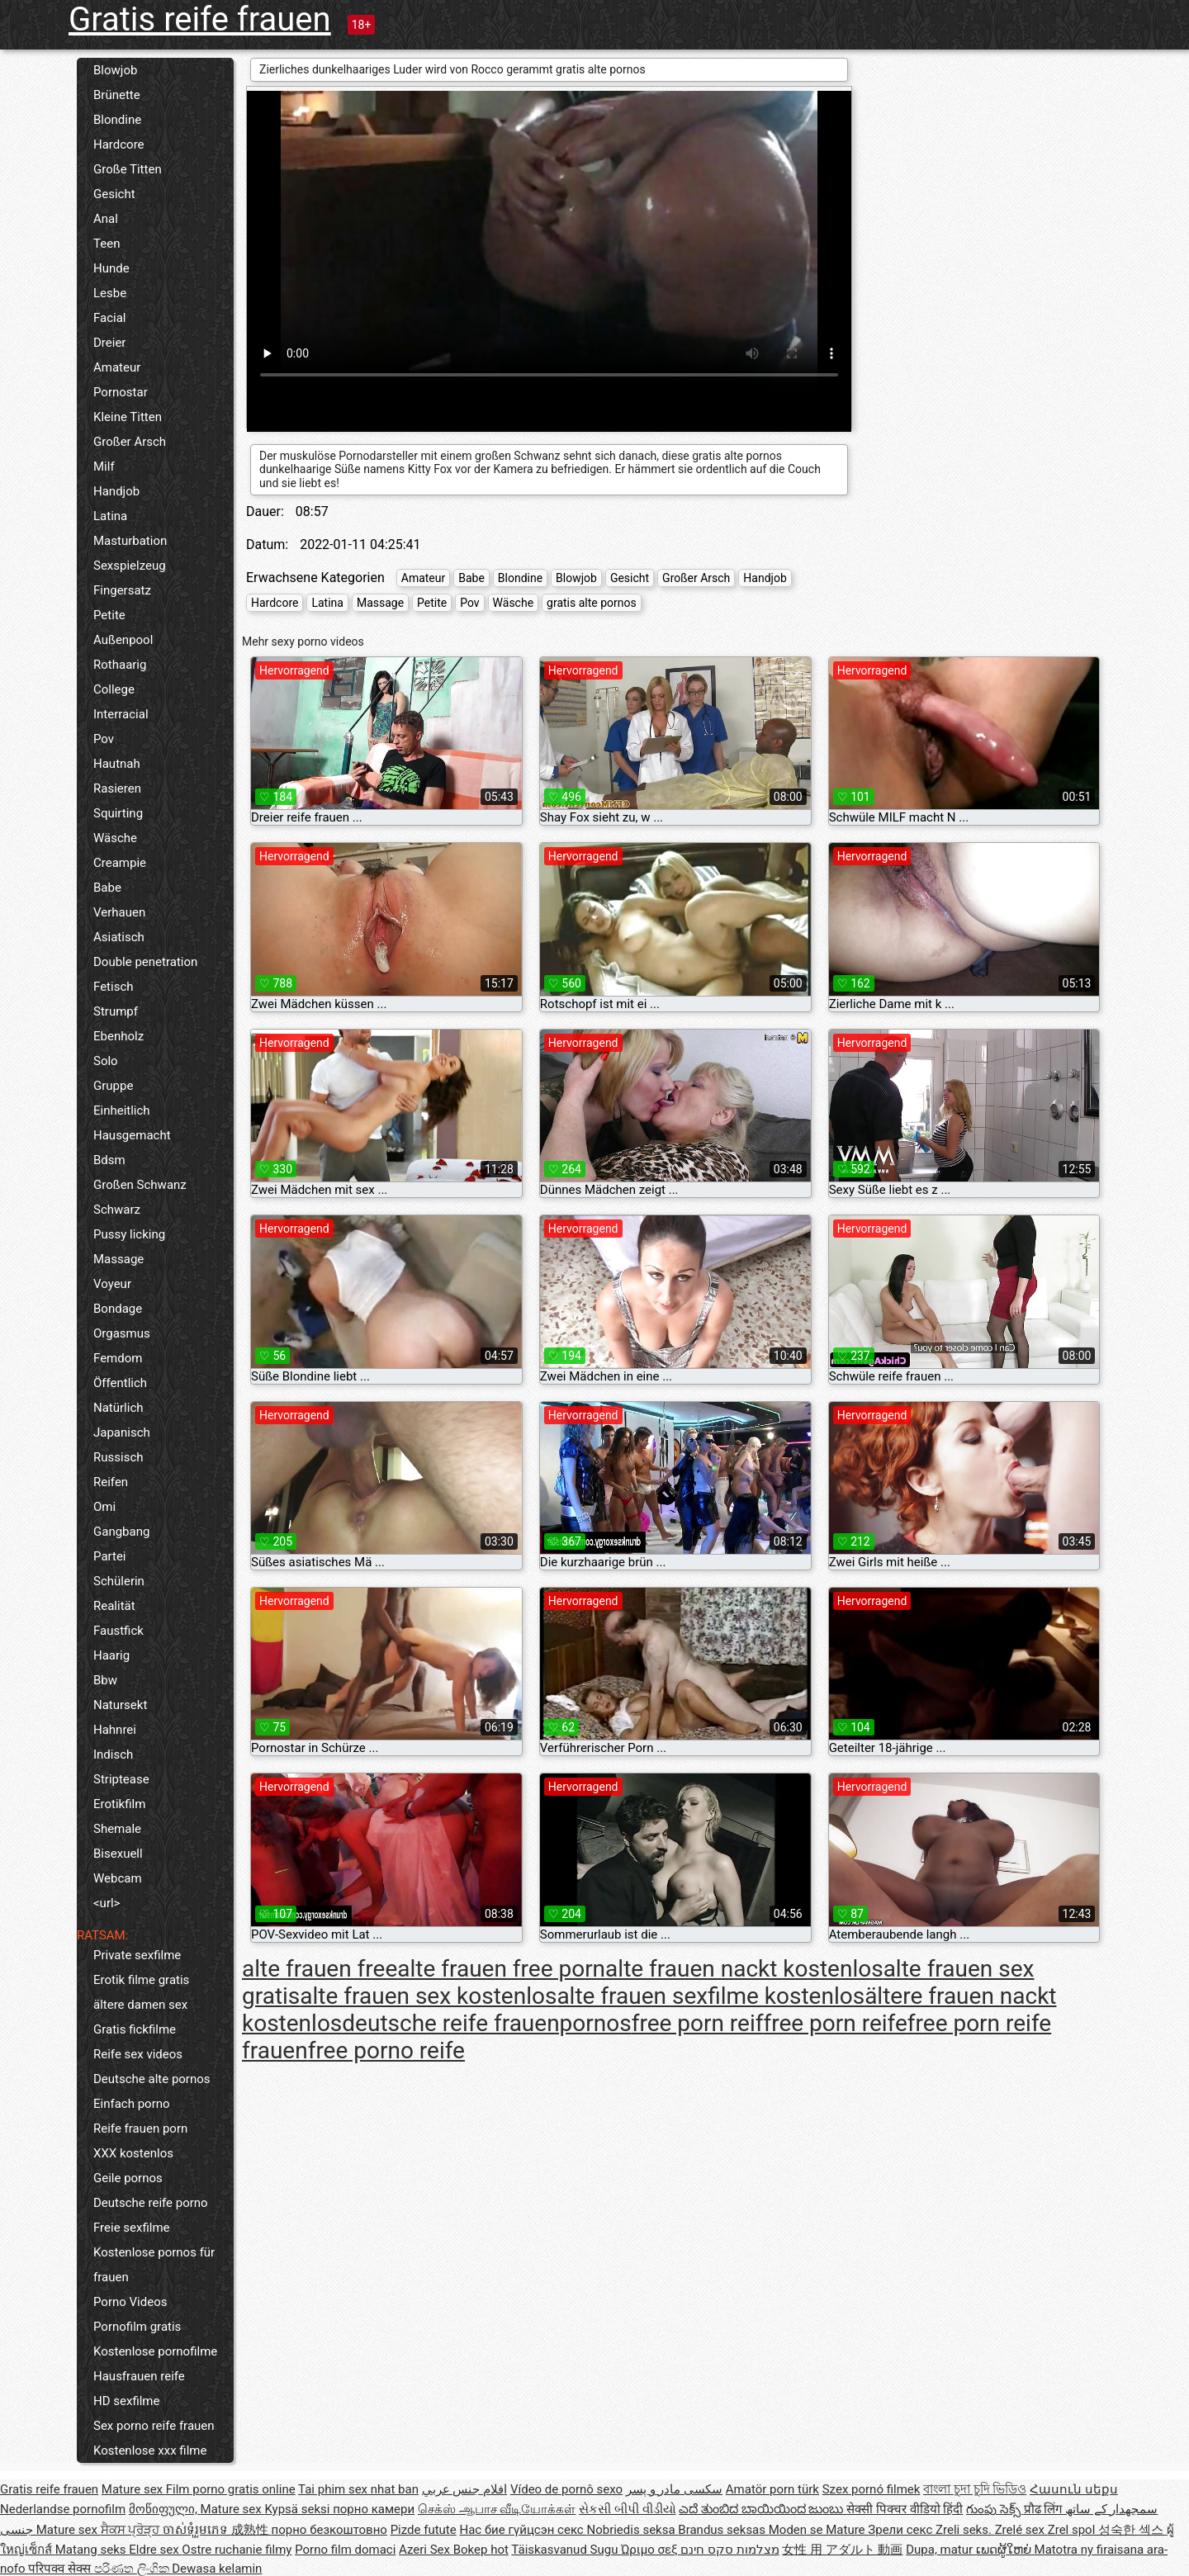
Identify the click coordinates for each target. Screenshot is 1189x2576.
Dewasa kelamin (217, 2568)
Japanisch (121, 1432)
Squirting (118, 813)
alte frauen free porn (501, 1968)
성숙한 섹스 (1132, 2529)
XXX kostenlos (133, 2153)
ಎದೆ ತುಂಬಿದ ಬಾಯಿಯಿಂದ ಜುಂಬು (762, 2509)
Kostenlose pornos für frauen (154, 2265)
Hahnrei (114, 1729)
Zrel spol (1073, 2529)
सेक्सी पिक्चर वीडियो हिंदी (904, 2509)
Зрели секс (902, 2529)
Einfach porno (131, 2103)
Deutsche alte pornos (152, 2079)
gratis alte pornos (592, 602)
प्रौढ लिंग (1044, 2509)
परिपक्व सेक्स (60, 2568)
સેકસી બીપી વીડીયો (627, 2509)
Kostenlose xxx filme (149, 2450)
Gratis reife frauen (200, 19)
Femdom (117, 1358)
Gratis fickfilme (134, 2029)
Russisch (118, 1457)
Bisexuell (118, 1853)
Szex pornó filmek (871, 2489)
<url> (106, 1903)
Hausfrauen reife (139, 2376)
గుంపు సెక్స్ (994, 2509)
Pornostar (120, 392)
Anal (105, 218)
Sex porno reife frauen (154, 2425)
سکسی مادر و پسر (674, 2489)
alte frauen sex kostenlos (428, 1996)
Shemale (117, 1828)
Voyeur (112, 1283)
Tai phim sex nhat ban (358, 2489)
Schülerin (118, 1581)
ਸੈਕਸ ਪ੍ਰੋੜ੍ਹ (132, 2529)
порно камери (373, 2509)
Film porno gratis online (231, 2489)
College (114, 689)
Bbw (105, 1680)
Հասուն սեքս (1074, 2489)
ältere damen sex (140, 2004)
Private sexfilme (137, 1955)
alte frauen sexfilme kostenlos (711, 1996)
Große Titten (127, 169)
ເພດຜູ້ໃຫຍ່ (1005, 2549)
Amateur (116, 367)
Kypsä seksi (298, 2509)
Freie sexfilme (131, 2227)
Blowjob (115, 70)
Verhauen (119, 912)
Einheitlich (121, 1110)
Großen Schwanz (140, 1184)
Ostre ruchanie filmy (236, 2549)
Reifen (110, 1482)
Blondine (117, 119)
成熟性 (251, 2529)
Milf (104, 466)
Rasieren (117, 788)
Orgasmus (121, 1333)
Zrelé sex (1021, 2529)
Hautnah (116, 763)
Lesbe (109, 293)
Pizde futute (424, 2529)
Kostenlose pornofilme (155, 2351)
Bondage (117, 1308)
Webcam (117, 1878)
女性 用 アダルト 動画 (842, 2549)
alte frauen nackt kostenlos (744, 1968)
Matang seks (92, 2549)
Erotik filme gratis (141, 1979)
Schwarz (116, 1209)
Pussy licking (129, 1234)
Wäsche (115, 838)
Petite (109, 615)
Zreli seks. (965, 2529)
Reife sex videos (137, 2054)
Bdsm (109, 1160)
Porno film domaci (345, 2549)
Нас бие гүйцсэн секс (522, 2529)
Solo (105, 1061)
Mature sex (134, 2489)
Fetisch (113, 986)
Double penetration (145, 961)
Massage (118, 1259)
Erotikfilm (119, 1804)
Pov (103, 739)
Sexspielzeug (129, 565)
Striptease (121, 1779)
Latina (110, 516)
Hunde (111, 268)
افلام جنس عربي (464, 2489)
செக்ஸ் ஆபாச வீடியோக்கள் (497, 2509)
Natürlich (118, 1407)
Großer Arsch (129, 441)
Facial (109, 317)
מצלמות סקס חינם (729, 2549)
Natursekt (120, 1705)
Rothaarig (119, 664)
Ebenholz (118, 1036)
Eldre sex (155, 2549)
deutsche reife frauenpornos (486, 2023)
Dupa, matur (941, 2549)
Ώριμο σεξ (650, 2549)
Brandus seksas (723, 2529)
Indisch (113, 1754)
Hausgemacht (132, 1135)
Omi (104, 1506)
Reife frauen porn (140, 2128)
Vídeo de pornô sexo (566, 2489)
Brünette (116, 95)
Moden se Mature (819, 2529)
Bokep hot (481, 2549)
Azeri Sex (426, 2549)
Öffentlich (120, 1383)
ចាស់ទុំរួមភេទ (197, 2529)
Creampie (119, 862)
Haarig (111, 1655)
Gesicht (114, 194)
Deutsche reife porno (150, 2202)
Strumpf (115, 1011)
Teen (106, 243)
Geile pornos (128, 2178)
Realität (114, 1605)
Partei (109, 1556)
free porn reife (835, 2023)
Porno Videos (130, 2301)
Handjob (116, 491)
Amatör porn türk (772, 2489)
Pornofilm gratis (137, 2326)
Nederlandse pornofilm (63, 2509)
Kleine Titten (127, 417)
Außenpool (123, 639)
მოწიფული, (165, 2509)
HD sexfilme (126, 2401)
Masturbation (130, 540)
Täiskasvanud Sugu (566, 2549)
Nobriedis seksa (632, 2529)
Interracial (121, 714)
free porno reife (386, 2050)
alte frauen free (319, 1968)
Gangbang (121, 1531)
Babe (107, 887)
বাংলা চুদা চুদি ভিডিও (974, 2489)
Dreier (109, 342)
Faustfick (118, 1630)
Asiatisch (118, 937)
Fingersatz (122, 590)
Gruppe (113, 1085)
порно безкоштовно (329, 2529)
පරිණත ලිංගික (133, 2568)
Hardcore (118, 144)
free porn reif (698, 2023)
